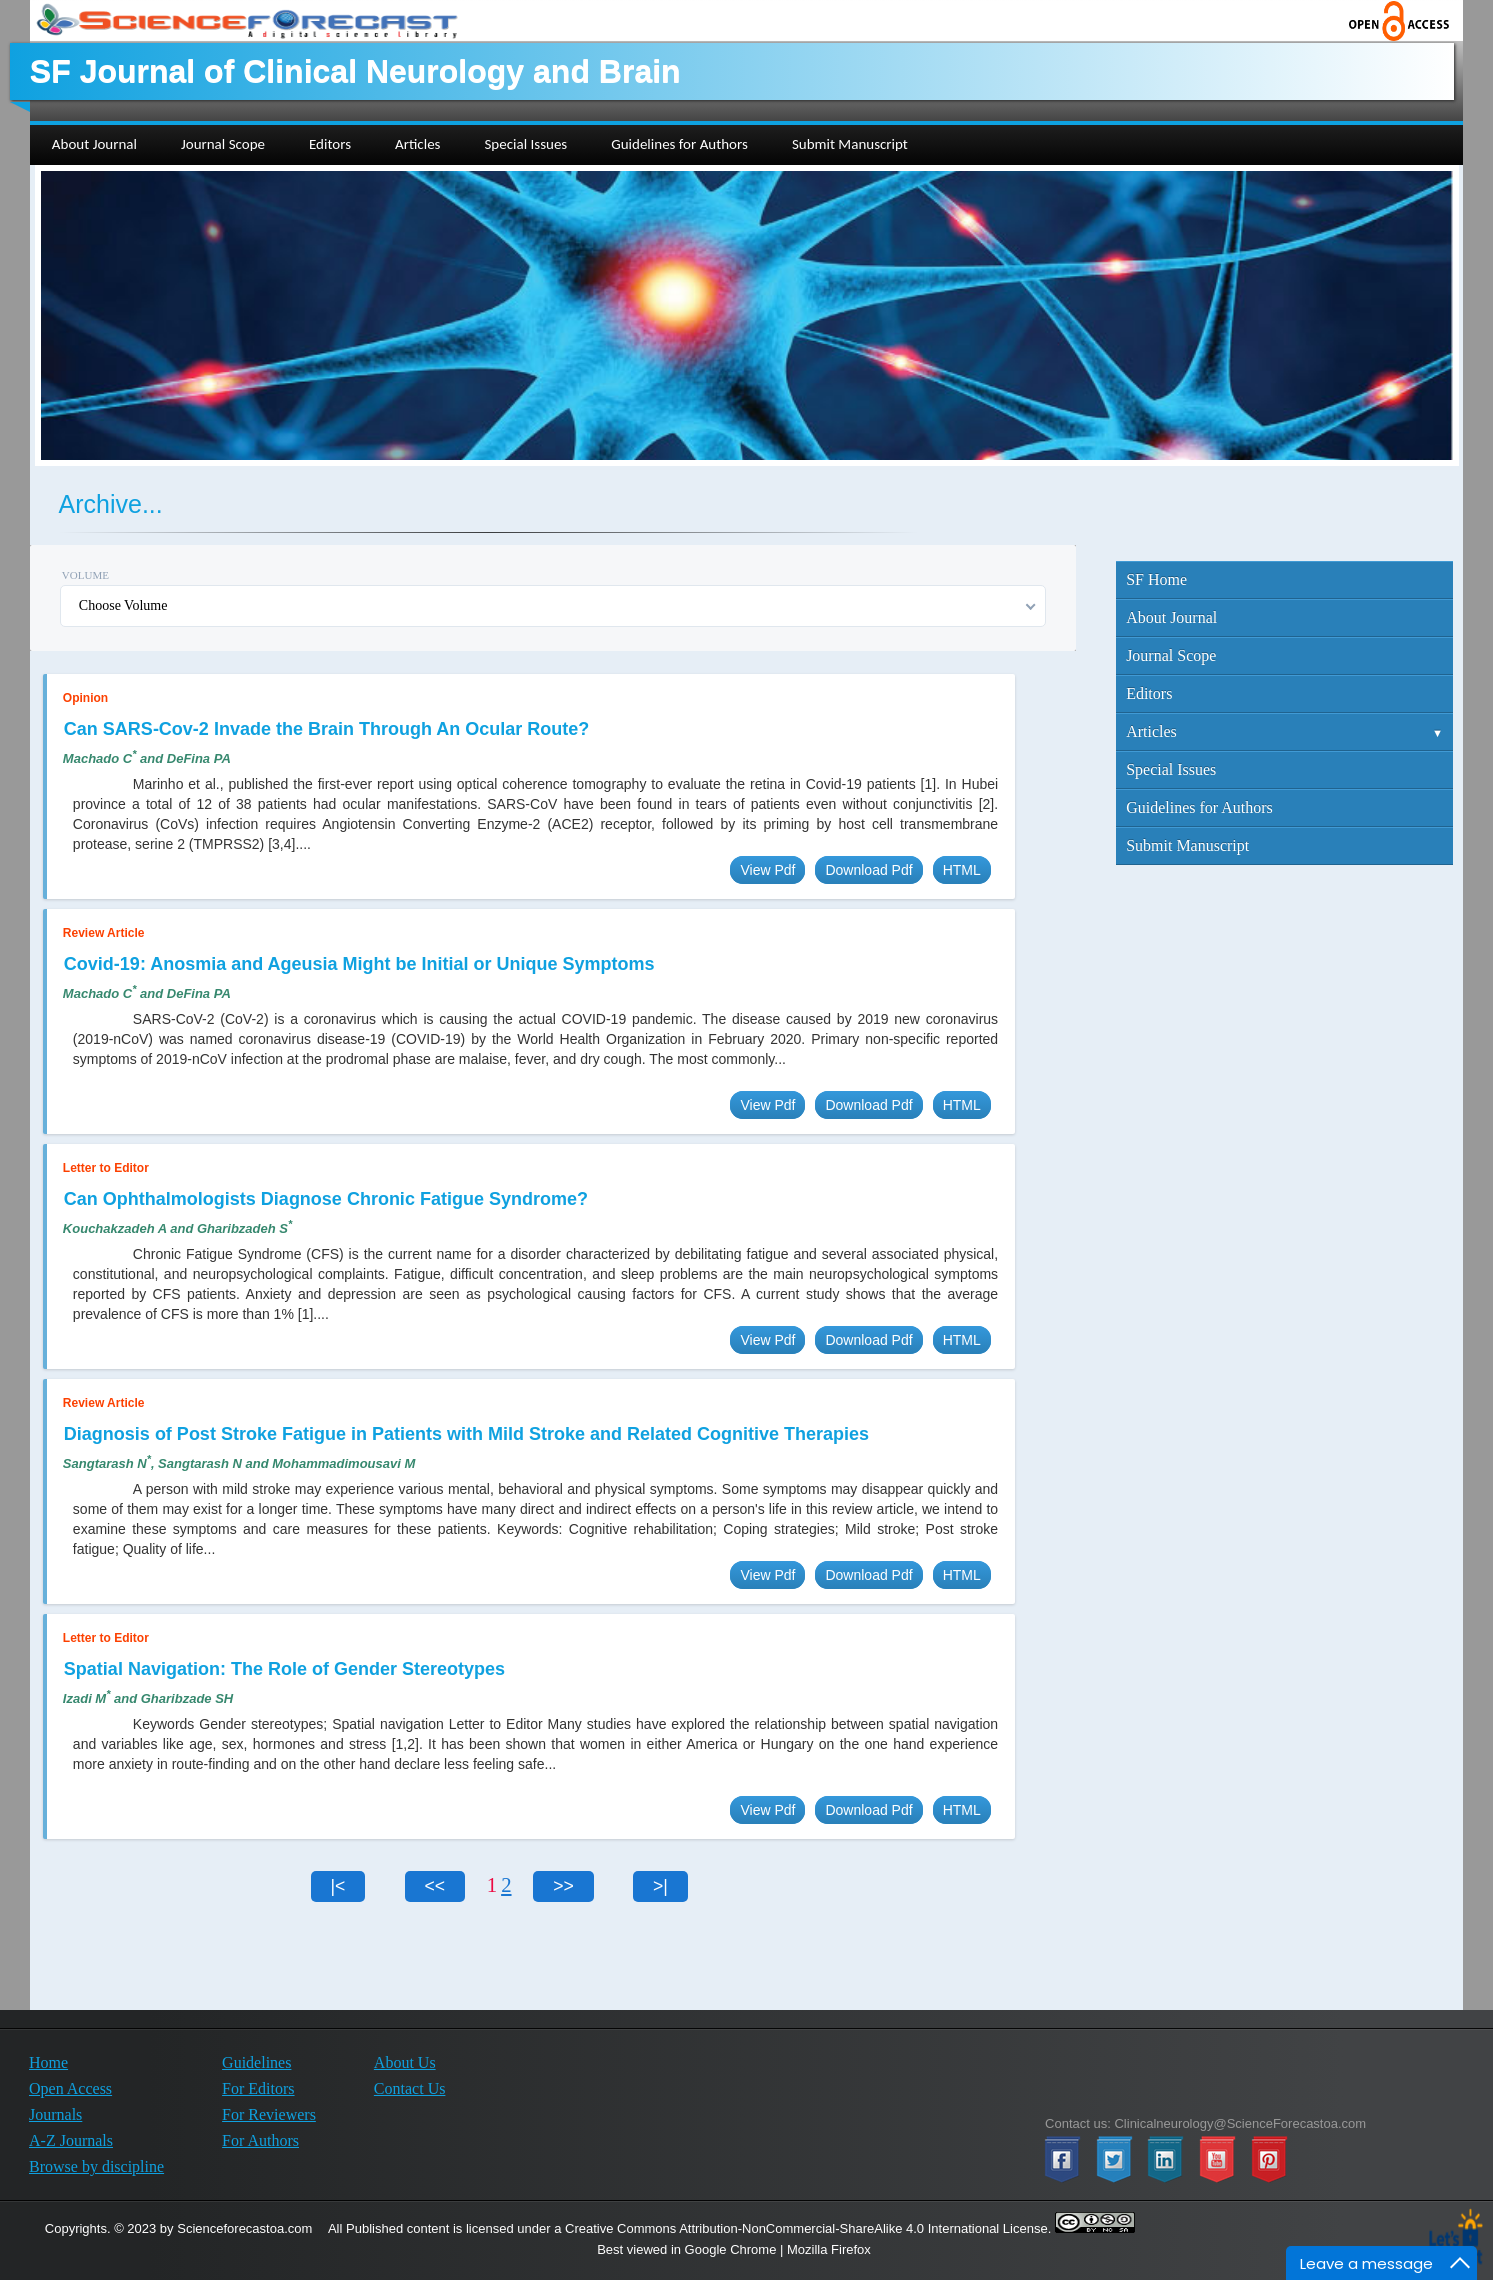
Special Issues (1171, 769)
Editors (1149, 693)
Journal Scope (1171, 655)
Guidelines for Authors (1199, 807)
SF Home (1156, 579)
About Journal (1171, 617)
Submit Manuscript (1187, 845)
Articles (1284, 731)
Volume (85, 575)
